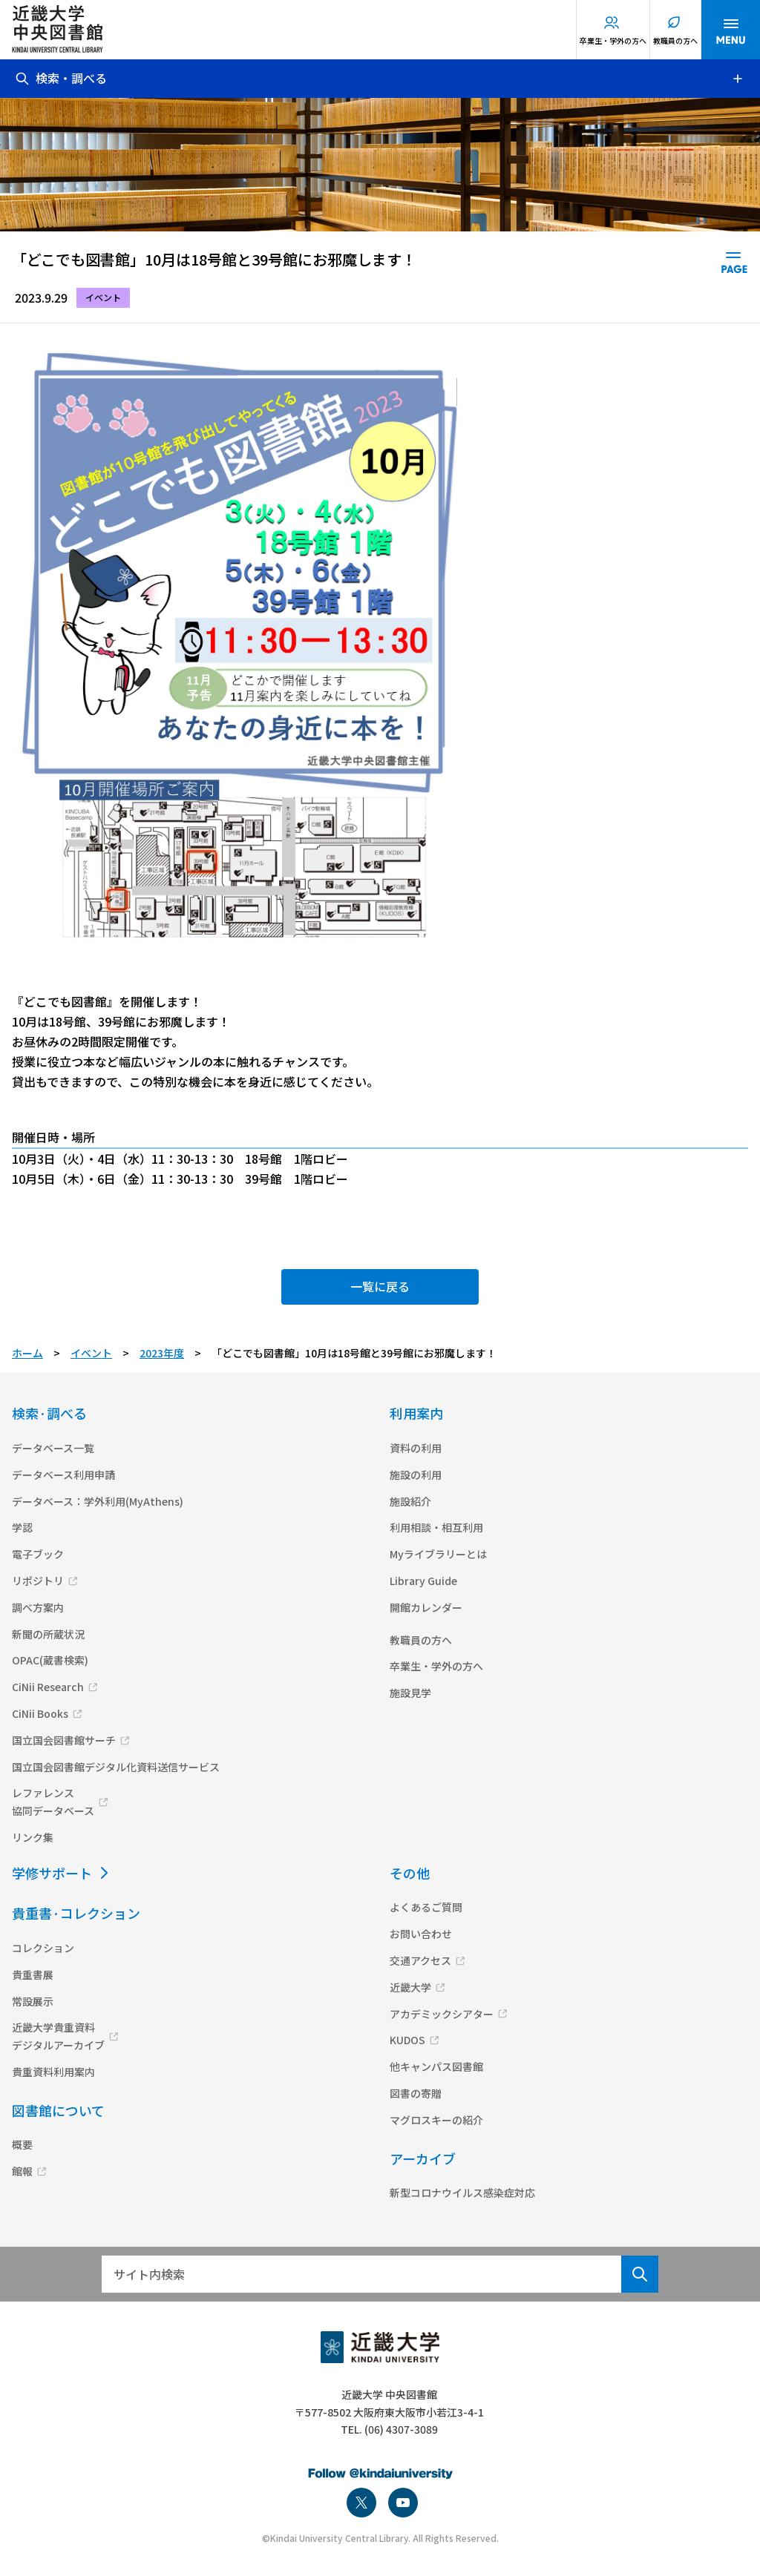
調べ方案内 (38, 1607)
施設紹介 (410, 1501)
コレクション (43, 1947)
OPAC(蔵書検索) (50, 1660)
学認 (22, 1527)
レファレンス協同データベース (53, 1801)
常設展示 (32, 2001)
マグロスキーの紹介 (436, 2119)
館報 (22, 2171)
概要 (22, 2144)
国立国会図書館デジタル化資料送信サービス (116, 1766)
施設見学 (410, 1692)
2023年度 (162, 1352)
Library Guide (423, 1580)
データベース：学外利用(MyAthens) (97, 1501)
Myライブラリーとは (438, 1553)
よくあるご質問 (426, 1907)
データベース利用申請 (63, 1474)
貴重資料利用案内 (53, 2071)
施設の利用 (416, 1474)
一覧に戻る (380, 1286)
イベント (91, 1352)
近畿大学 (410, 1987)
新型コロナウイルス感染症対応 (462, 2192)
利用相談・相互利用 (436, 1527)
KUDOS (407, 2039)
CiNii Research (48, 1686)
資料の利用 (416, 1447)
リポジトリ (38, 1580)
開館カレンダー (426, 1607)
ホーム (27, 1352)
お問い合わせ (421, 1933)
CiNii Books (40, 1713)
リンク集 (32, 1837)
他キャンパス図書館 (436, 2066)
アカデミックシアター (442, 2013)
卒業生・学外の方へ (613, 40)
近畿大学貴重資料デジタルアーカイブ (58, 2036)
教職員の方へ (675, 40)
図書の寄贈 (416, 2093)
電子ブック (38, 1553)
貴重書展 (32, 1974)
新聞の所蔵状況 (48, 1634)
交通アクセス (420, 1960)
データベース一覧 (53, 1447)
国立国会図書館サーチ (64, 1740)
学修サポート (52, 1872)
